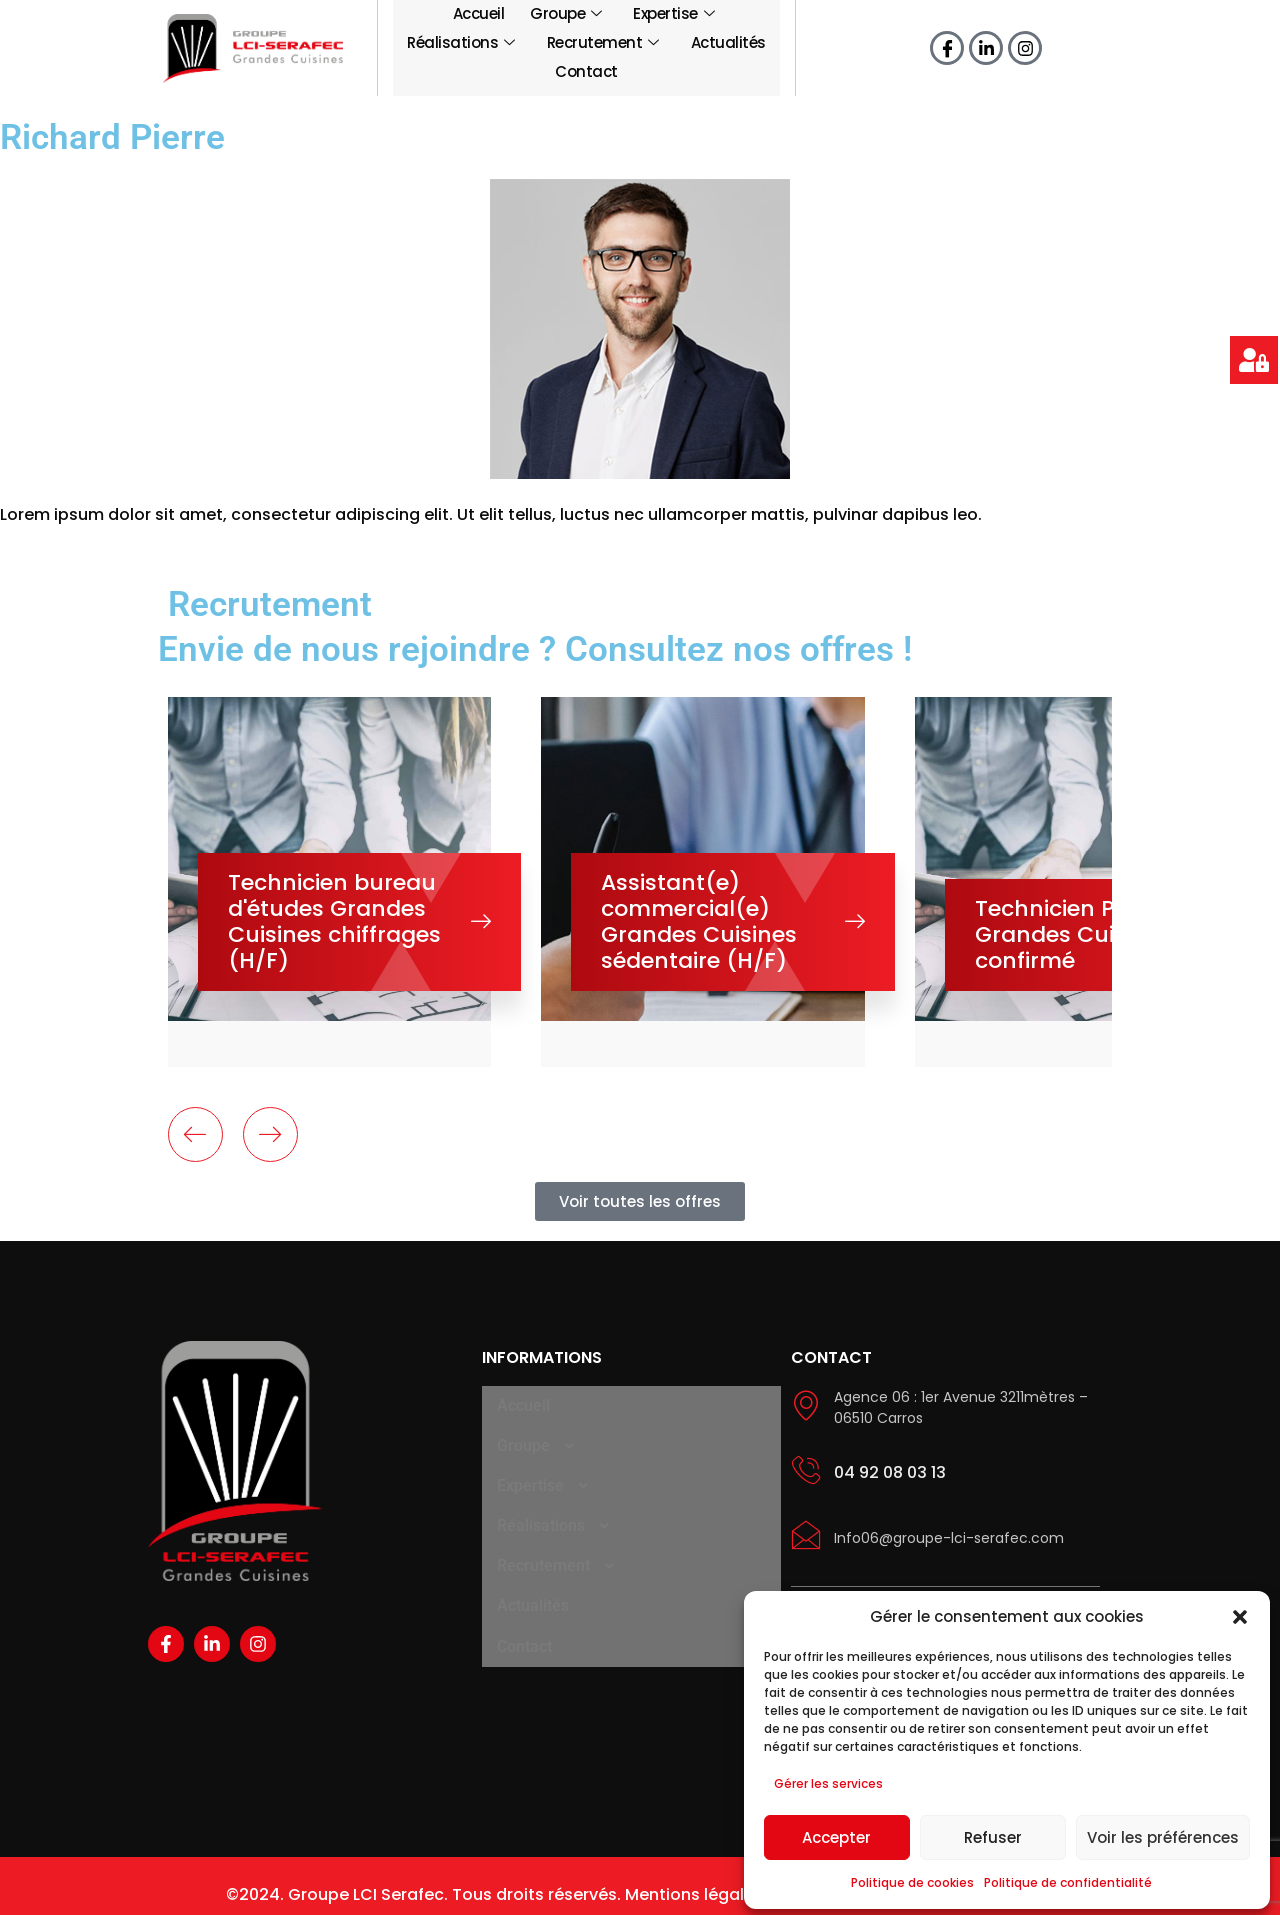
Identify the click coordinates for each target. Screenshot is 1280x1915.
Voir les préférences (1163, 1833)
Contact (690, 64)
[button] (1240, 1613)
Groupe (481, 21)
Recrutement (851, 21)
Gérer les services (828, 1779)
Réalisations (711, 21)
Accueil (395, 21)
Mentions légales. (696, 1876)
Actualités (974, 21)
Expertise (586, 21)
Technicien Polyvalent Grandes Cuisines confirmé (1018, 924)
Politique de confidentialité (1069, 1878)
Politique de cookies (913, 1878)
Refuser (993, 1833)
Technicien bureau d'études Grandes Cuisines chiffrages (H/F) (257, 911)
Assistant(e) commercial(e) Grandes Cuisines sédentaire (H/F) (622, 911)
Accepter (837, 1833)
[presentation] (117, 1125)
